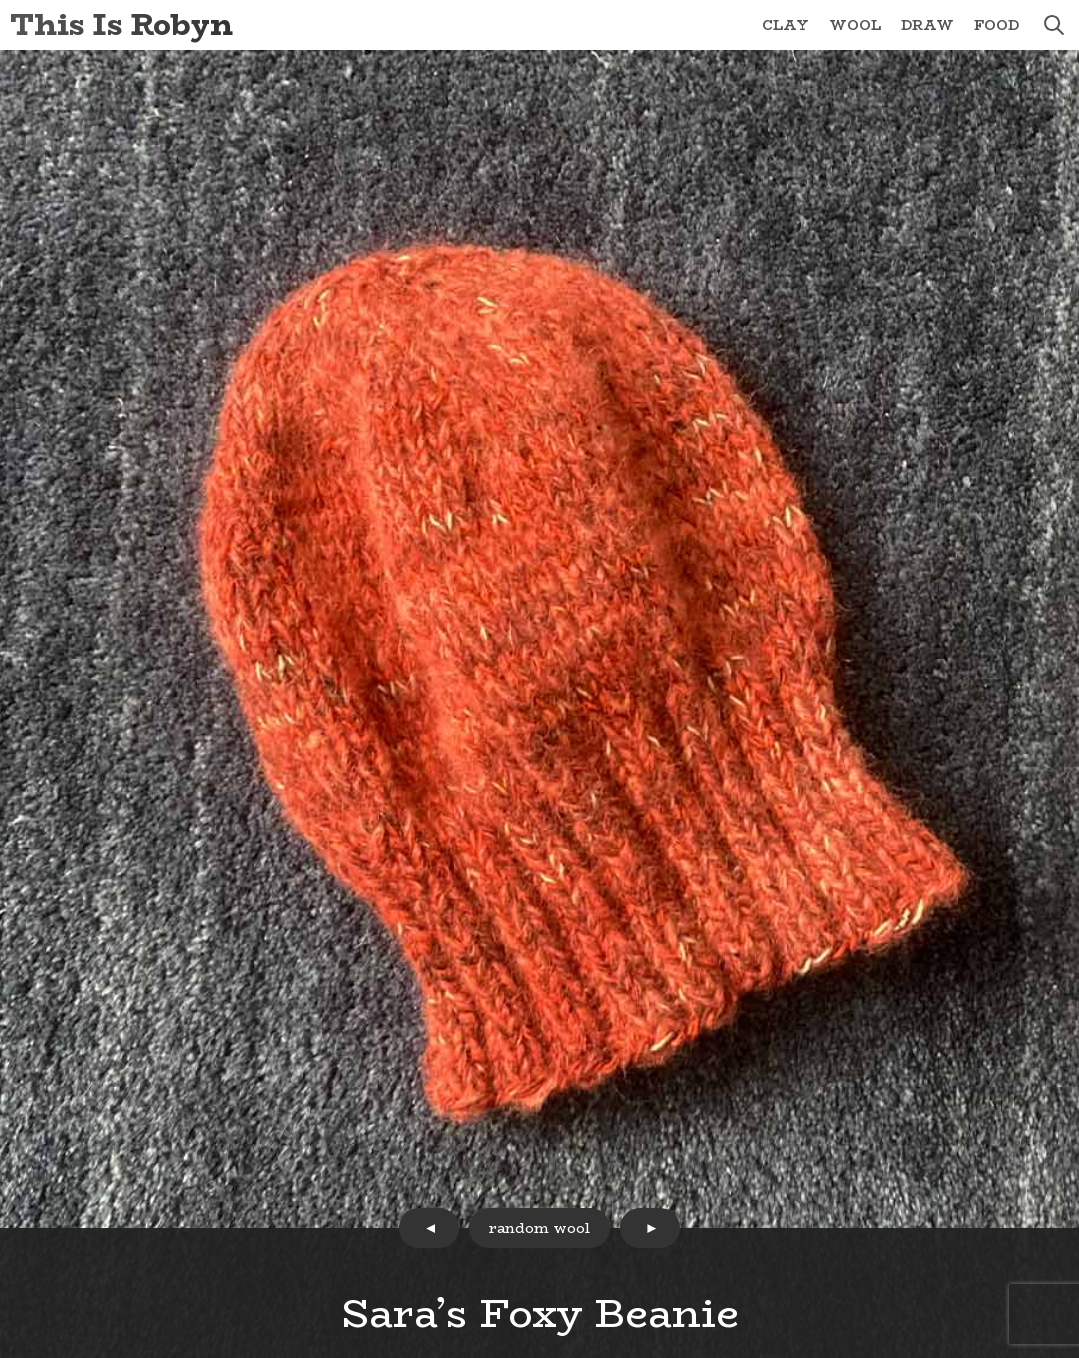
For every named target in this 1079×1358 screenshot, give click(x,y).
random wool (539, 1228)
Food (996, 25)
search (1054, 25)
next (650, 1228)
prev (429, 1228)
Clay (785, 25)
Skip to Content (0, 0)
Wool (855, 25)
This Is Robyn (121, 24)
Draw (927, 25)
